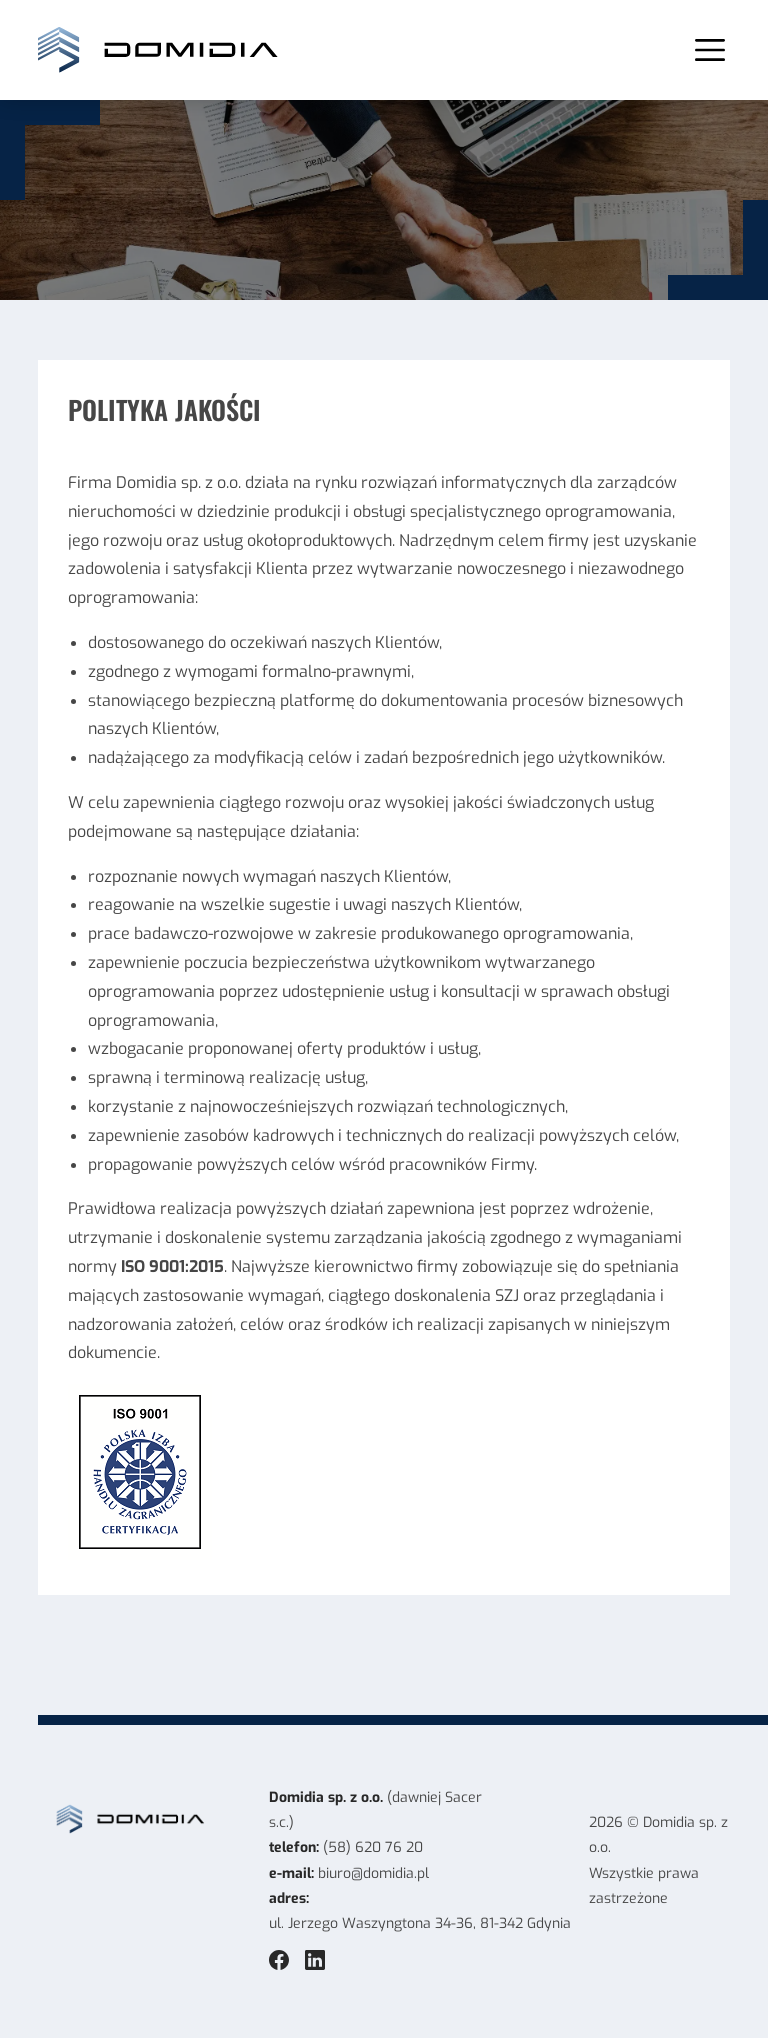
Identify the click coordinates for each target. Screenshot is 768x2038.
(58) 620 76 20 (373, 1847)
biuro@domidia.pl (373, 1873)
